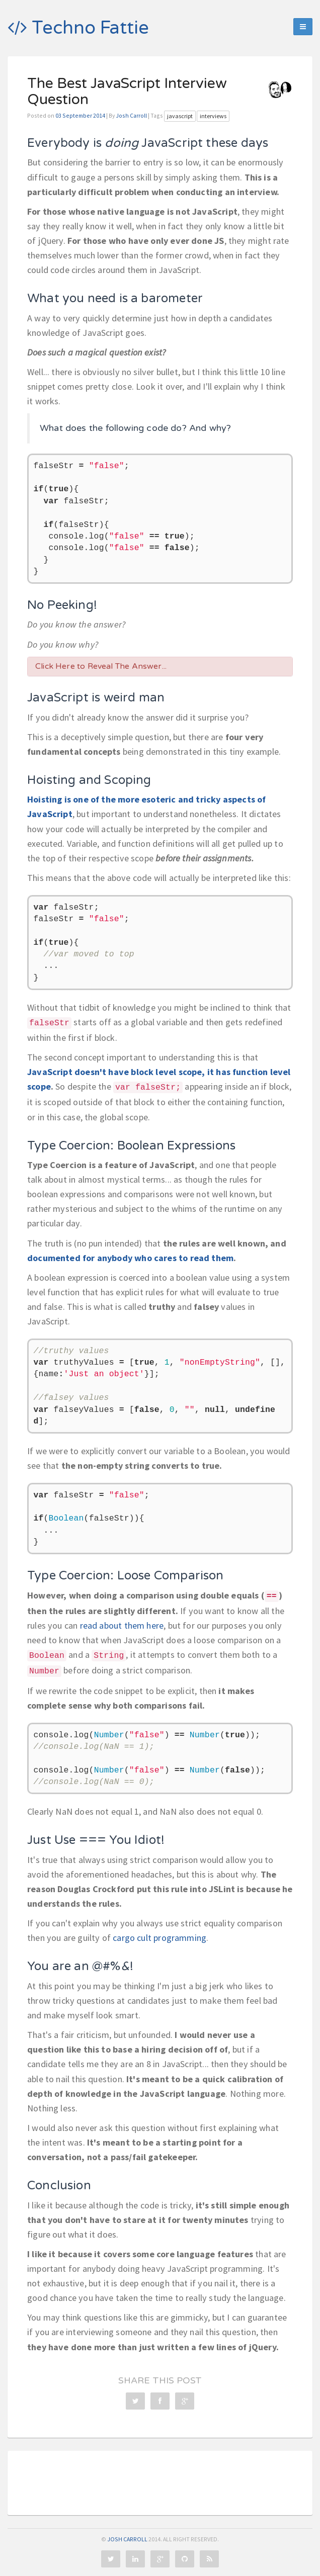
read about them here (122, 1625)
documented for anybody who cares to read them (130, 1258)
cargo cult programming (159, 1937)
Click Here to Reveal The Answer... (101, 666)
